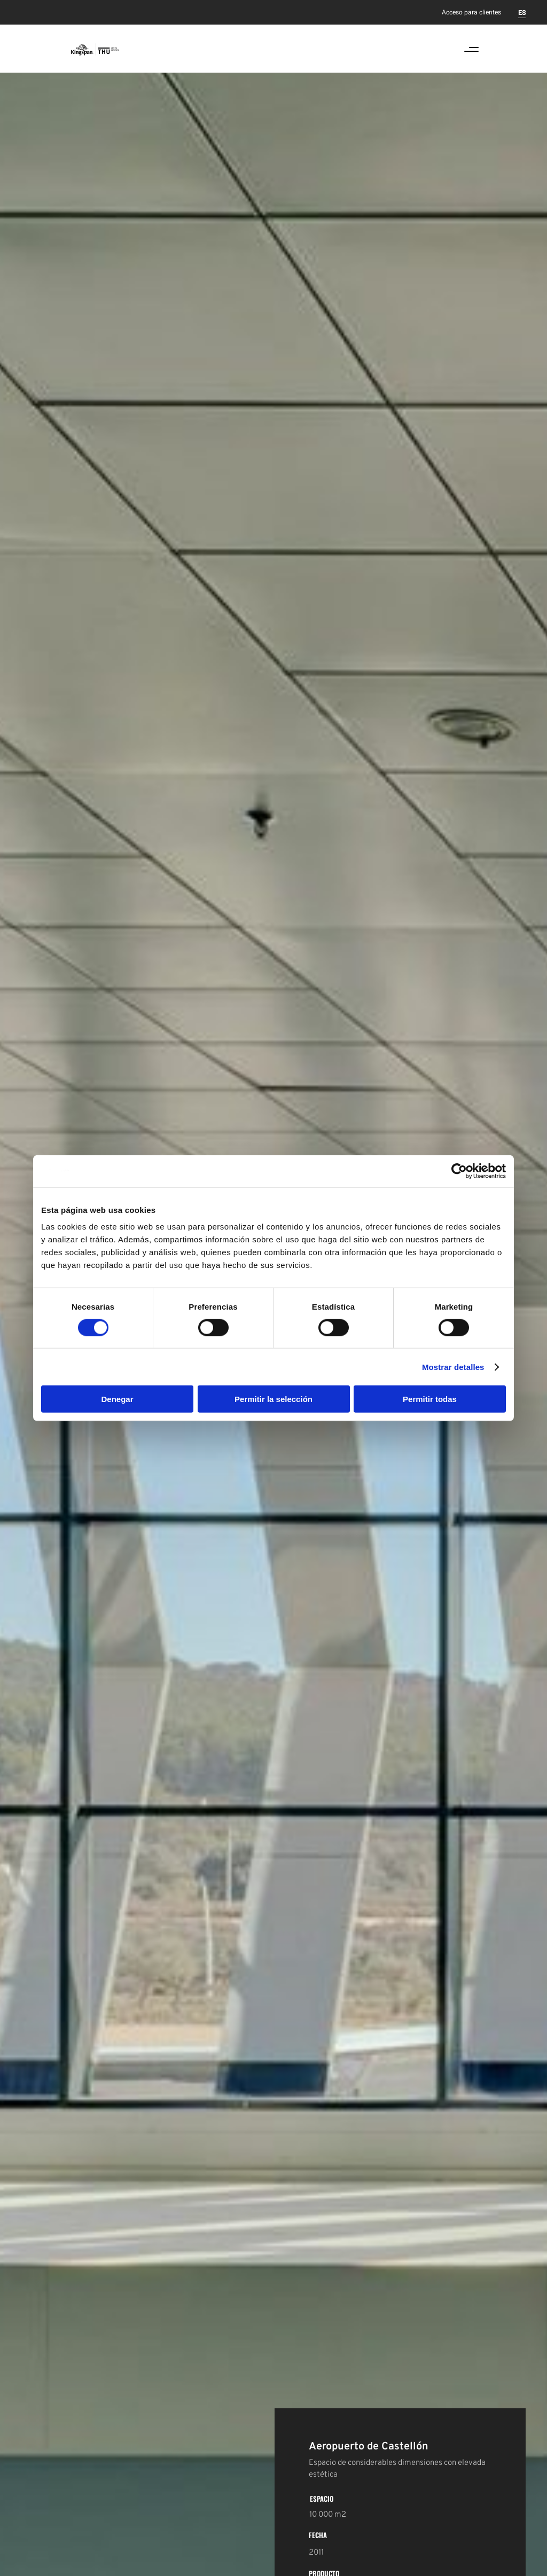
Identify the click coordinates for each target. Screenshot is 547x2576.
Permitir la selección (273, 1399)
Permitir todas (430, 1399)
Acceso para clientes (471, 12)
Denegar (117, 1399)
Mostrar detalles (453, 1366)
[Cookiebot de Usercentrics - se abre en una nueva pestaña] (459, 1171)
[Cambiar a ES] (522, 12)
